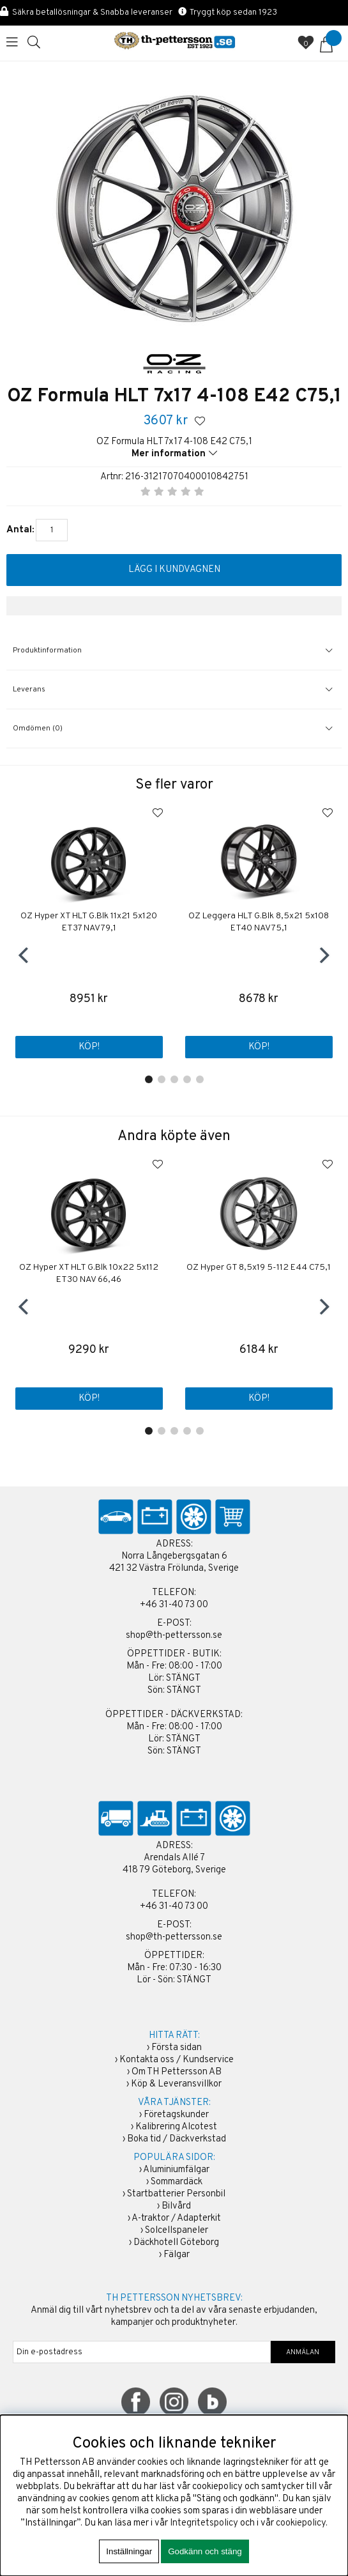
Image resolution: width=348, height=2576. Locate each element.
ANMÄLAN (302, 2352)
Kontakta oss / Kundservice (176, 2060)
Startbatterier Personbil (176, 2194)
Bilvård (176, 2206)
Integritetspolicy (204, 2523)
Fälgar (176, 2255)
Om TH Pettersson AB (177, 2072)
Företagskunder (176, 2115)
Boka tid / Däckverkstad (176, 2139)
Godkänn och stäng (205, 2551)
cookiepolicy (301, 2523)
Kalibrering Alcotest (176, 2127)
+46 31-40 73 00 (174, 1605)
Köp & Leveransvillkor (176, 2084)
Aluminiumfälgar (176, 2170)
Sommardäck (176, 2182)
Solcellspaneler (176, 2231)
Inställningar (129, 2551)
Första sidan (176, 2048)
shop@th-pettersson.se (174, 1636)
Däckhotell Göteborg (176, 2243)
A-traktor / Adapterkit (176, 2218)
